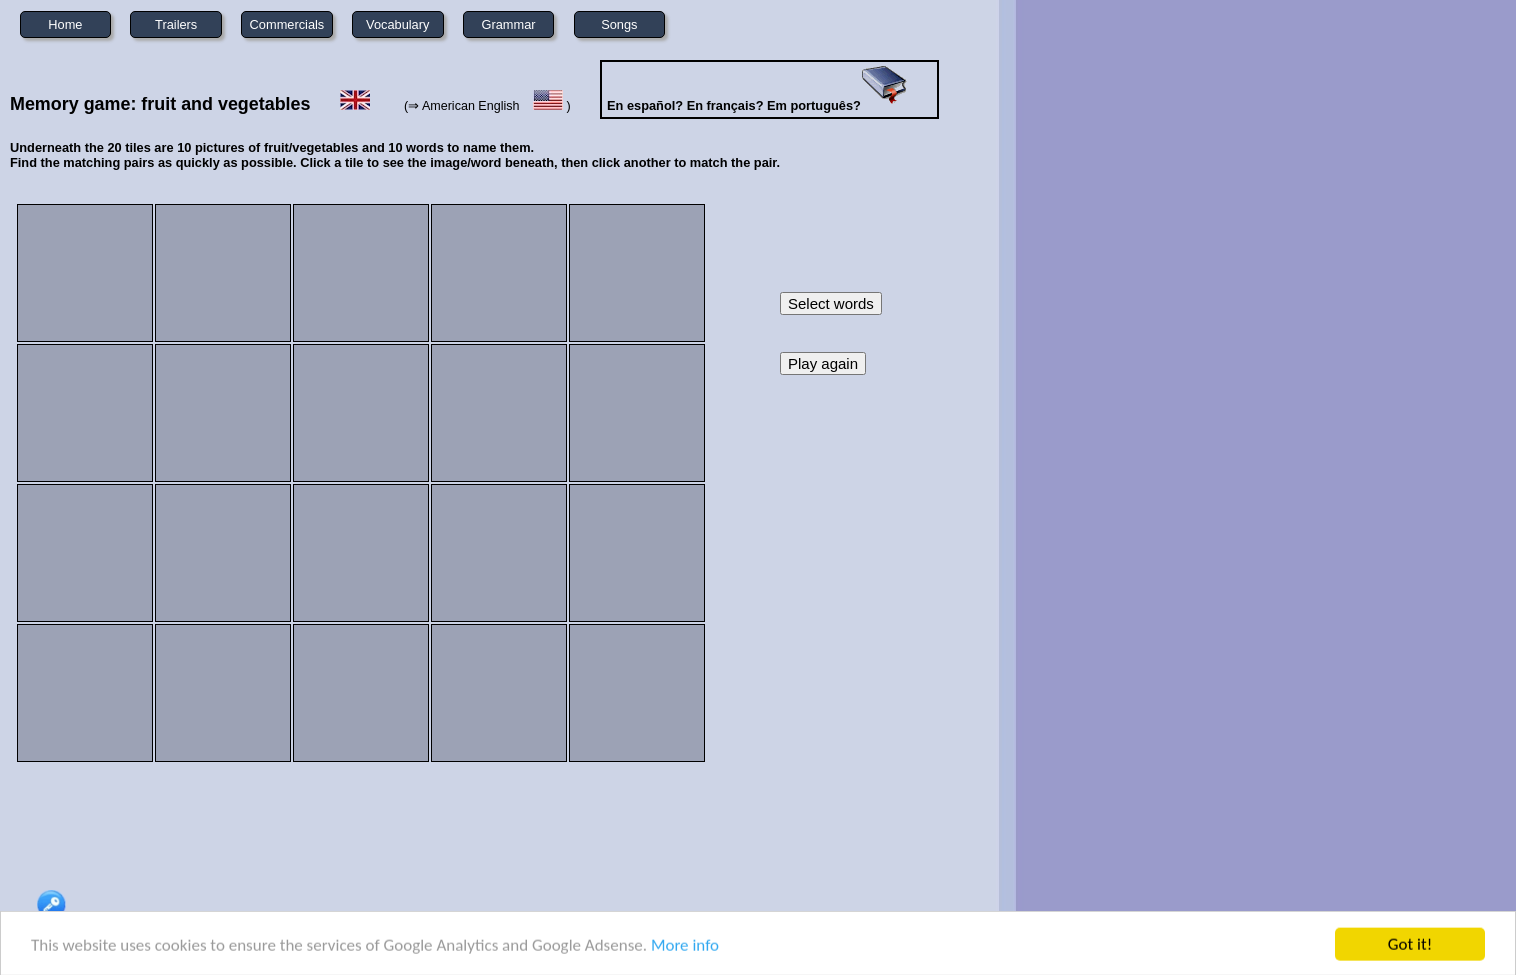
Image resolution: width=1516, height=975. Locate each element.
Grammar (509, 24)
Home (65, 24)
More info (685, 947)
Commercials (287, 24)
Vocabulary (397, 24)
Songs (619, 24)
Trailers (176, 24)
